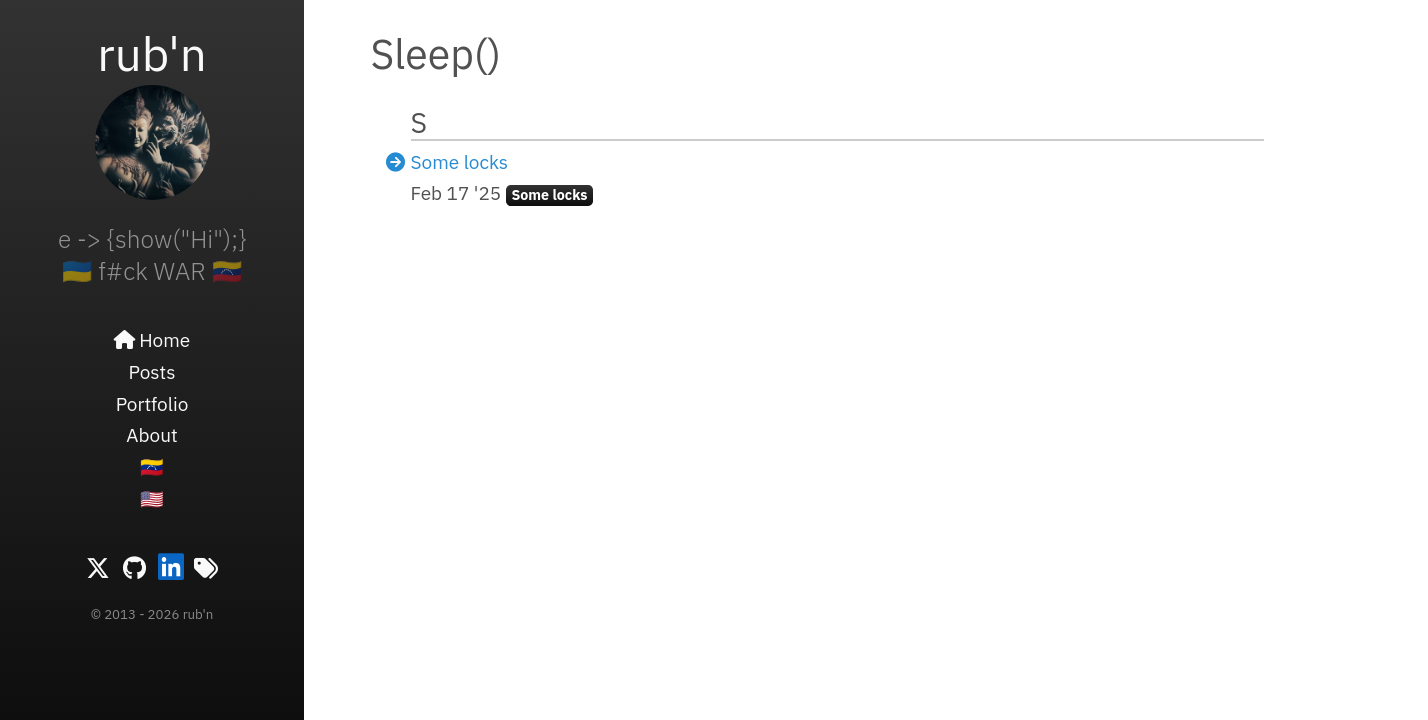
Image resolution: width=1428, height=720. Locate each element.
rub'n (152, 53)
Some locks (460, 162)
